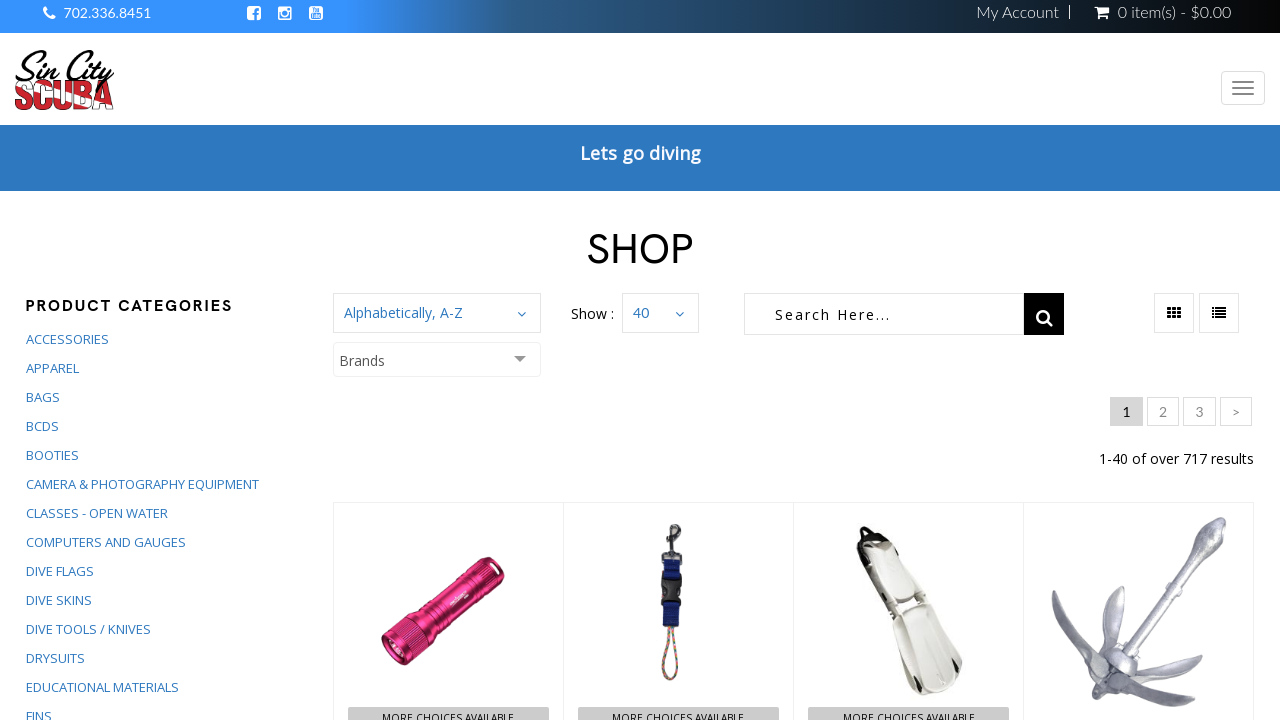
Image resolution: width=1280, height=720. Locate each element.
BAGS (43, 397)
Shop (640, 248)
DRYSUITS (55, 658)
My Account (1017, 12)
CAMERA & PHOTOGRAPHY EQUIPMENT (142, 484)
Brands (362, 360)
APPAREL (52, 368)
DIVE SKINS (59, 600)
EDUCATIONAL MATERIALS (102, 687)
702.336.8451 (108, 12)
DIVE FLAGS (60, 571)
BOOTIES (52, 455)
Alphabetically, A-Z (403, 312)
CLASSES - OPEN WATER (97, 513)
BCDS (42, 426)
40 (641, 312)
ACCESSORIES (67, 339)
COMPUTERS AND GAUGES (106, 542)
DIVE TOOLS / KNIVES (88, 629)
